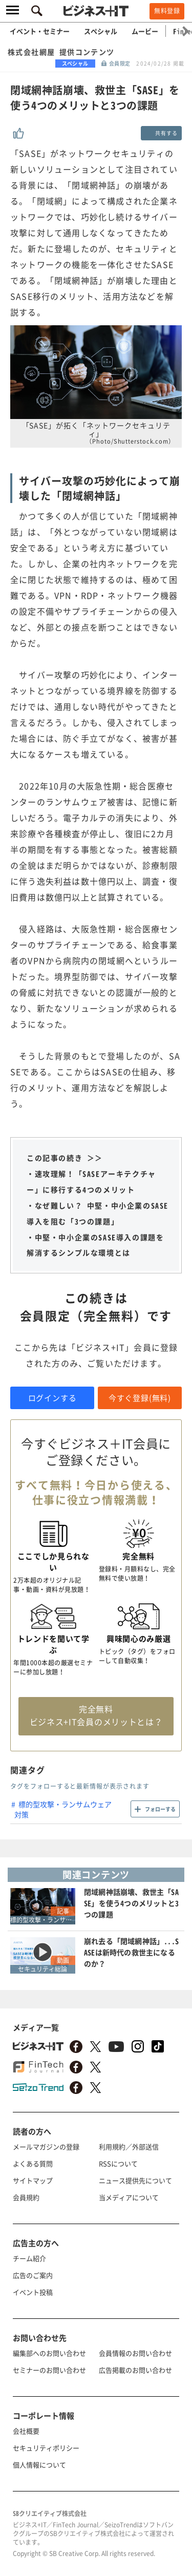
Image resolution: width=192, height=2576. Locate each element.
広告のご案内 (33, 2275)
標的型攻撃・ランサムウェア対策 (63, 1809)
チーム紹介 (29, 2258)
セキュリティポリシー (46, 2448)
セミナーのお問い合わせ (49, 2370)
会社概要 (26, 2431)
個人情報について (39, 2464)
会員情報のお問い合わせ (135, 2353)
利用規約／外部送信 (129, 2146)
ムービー (145, 31)
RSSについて (118, 2163)
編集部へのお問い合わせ (49, 2353)
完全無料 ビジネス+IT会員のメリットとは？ (96, 1715)
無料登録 (167, 10)
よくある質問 (33, 2163)
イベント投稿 (33, 2292)
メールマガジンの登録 (46, 2146)
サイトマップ (33, 2180)
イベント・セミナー (40, 31)
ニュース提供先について (135, 2180)
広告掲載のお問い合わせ (135, 2370)
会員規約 (26, 2197)
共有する (166, 133)
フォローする (160, 1809)
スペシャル (100, 31)
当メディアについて (129, 2197)
